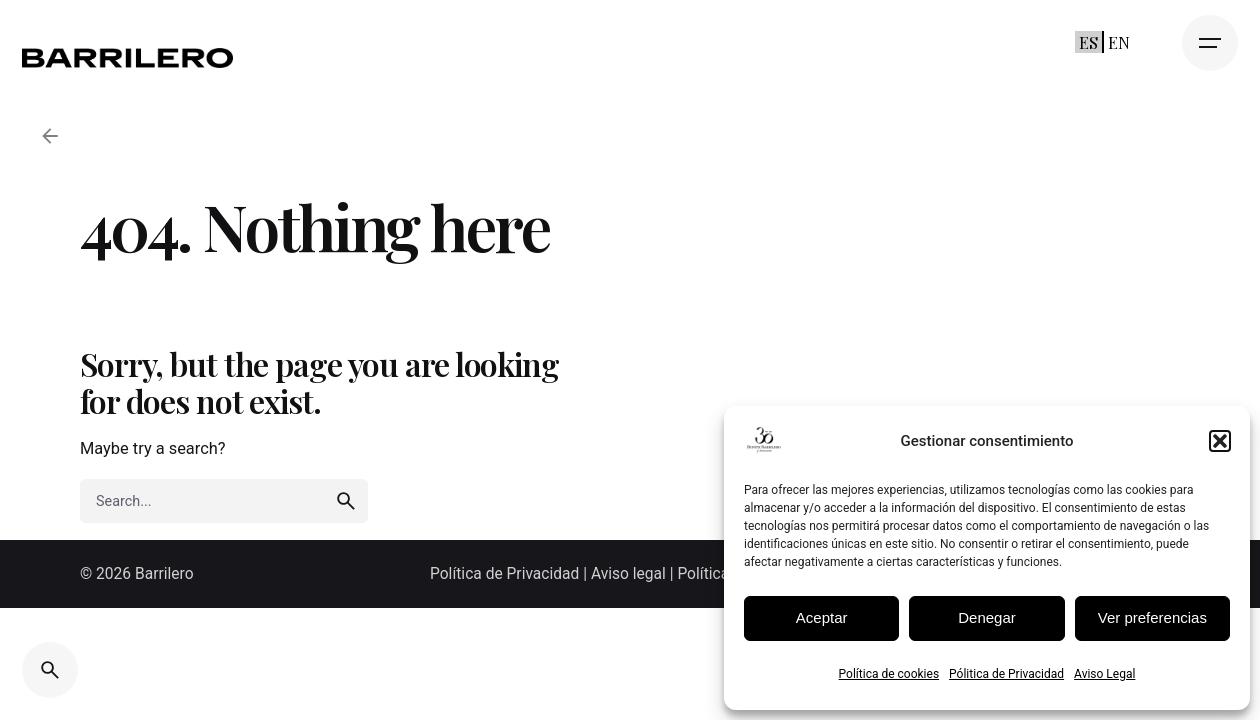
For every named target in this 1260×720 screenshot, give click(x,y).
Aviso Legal (1104, 674)
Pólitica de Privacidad (1006, 674)
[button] (1220, 441)
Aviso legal (628, 574)
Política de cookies (889, 674)
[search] (346, 501)
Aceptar (822, 617)
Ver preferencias (1152, 617)
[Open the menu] (1210, 43)
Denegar (987, 617)
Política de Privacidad (506, 574)
